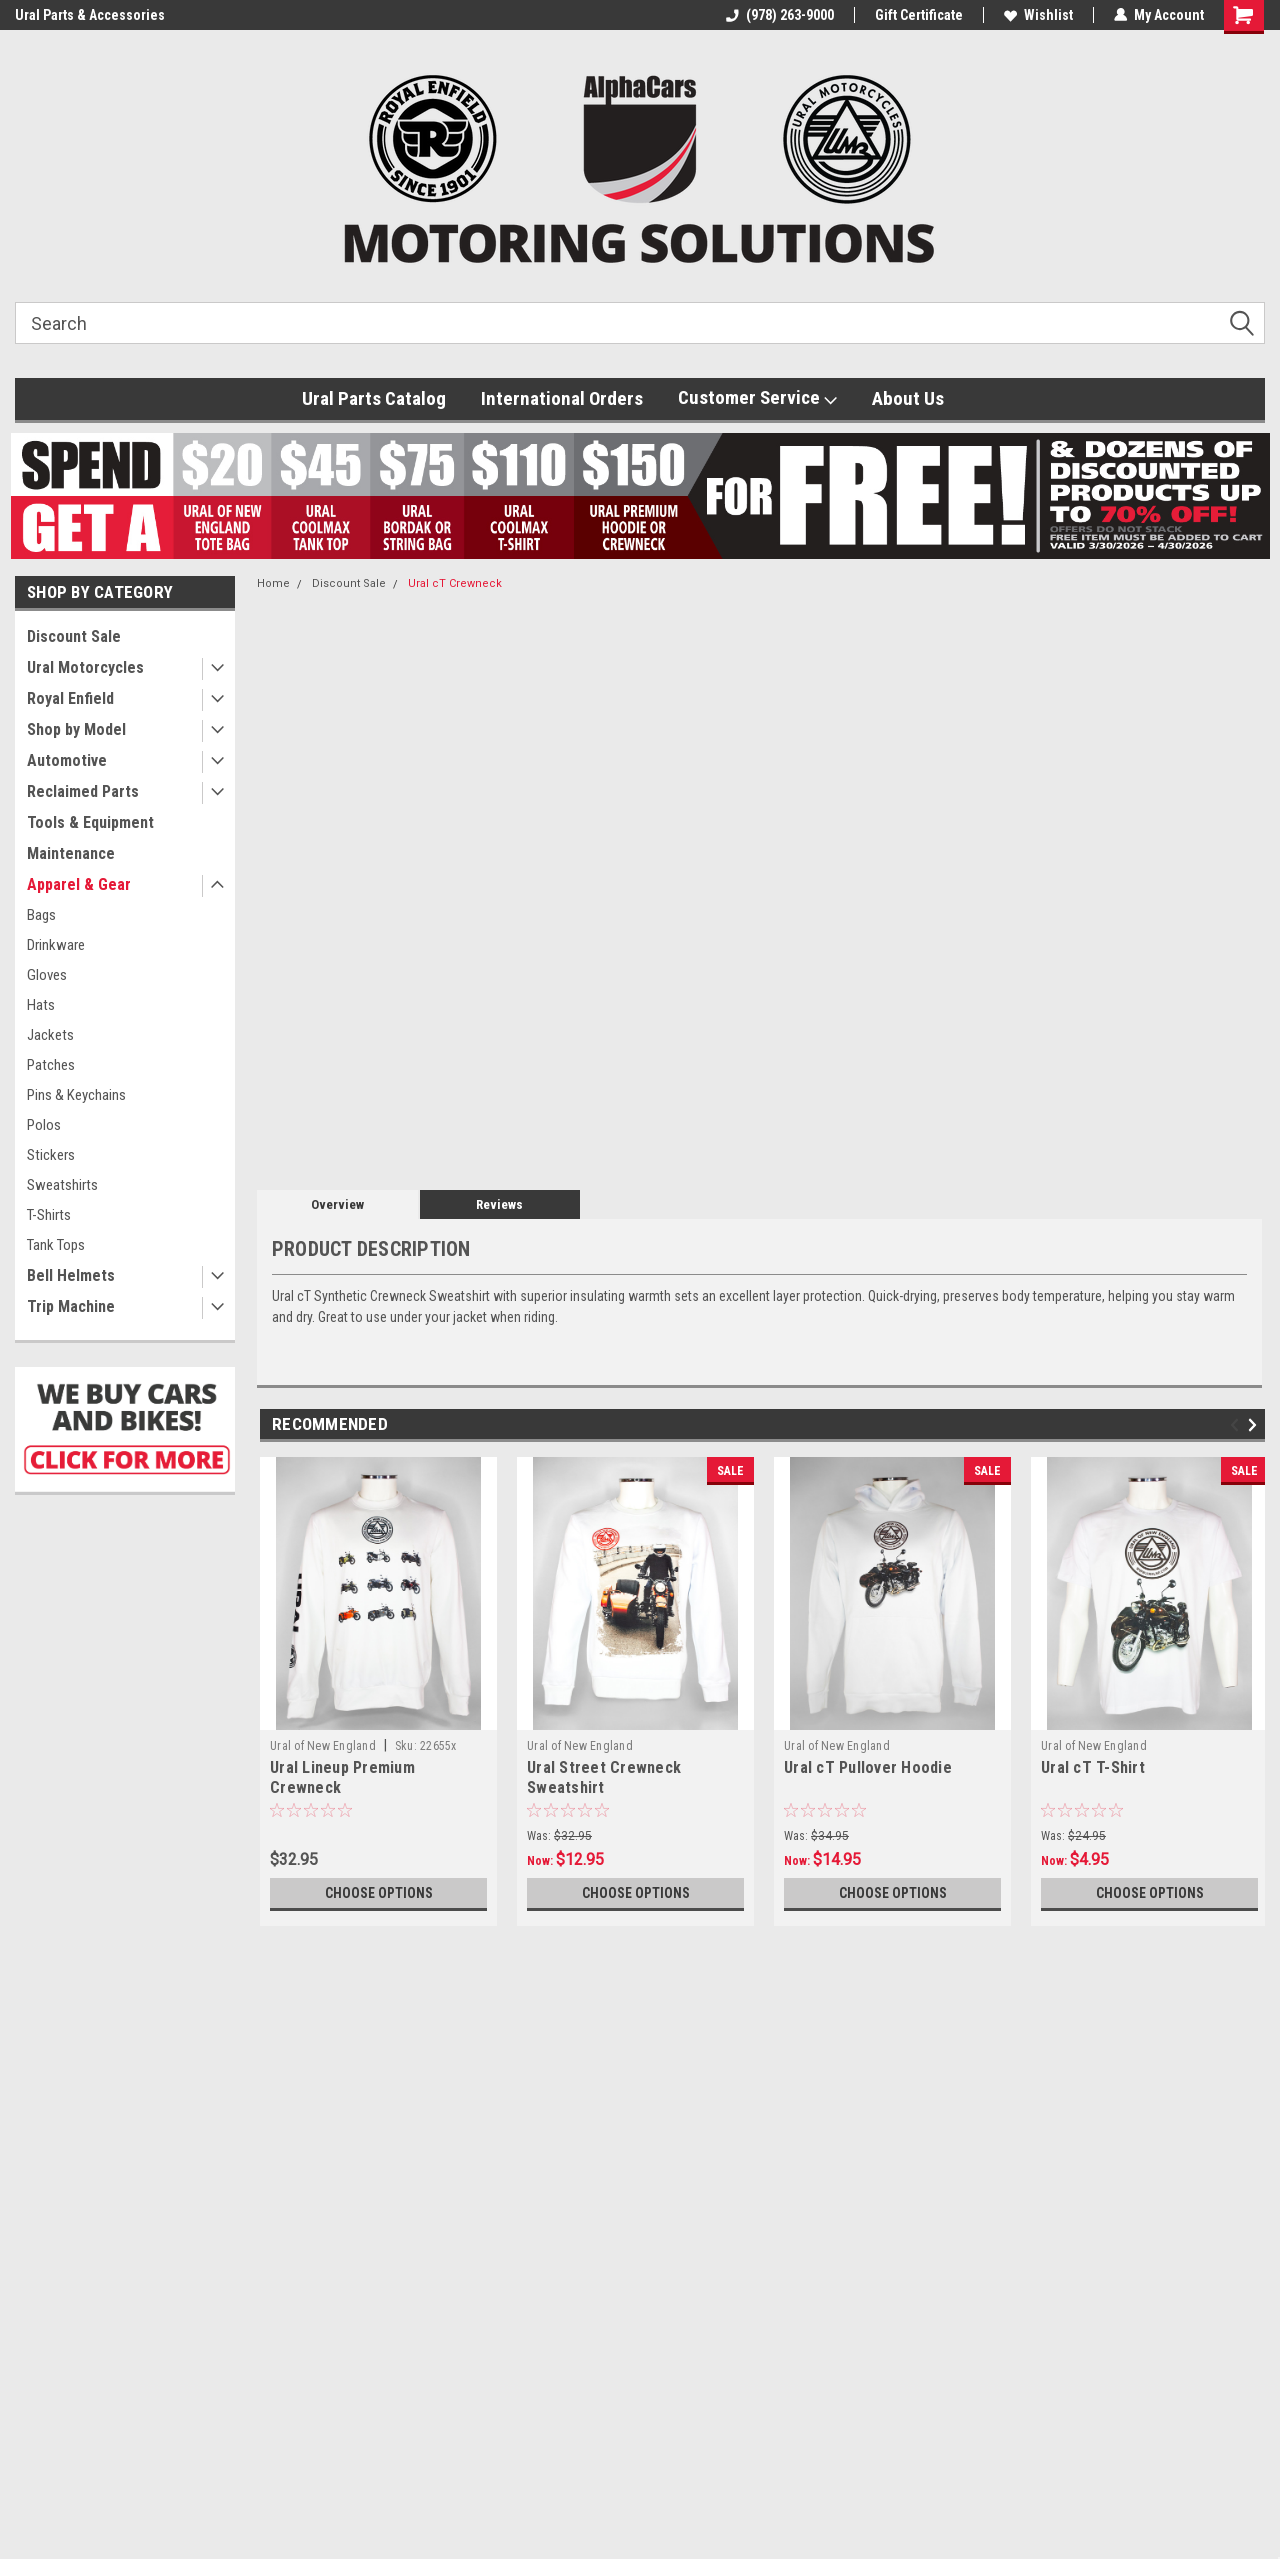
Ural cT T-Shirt (1093, 1767)
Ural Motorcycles (85, 667)
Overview (337, 1204)
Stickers (51, 1155)
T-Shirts (49, 1215)
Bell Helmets (71, 1275)
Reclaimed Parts (83, 791)
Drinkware (56, 945)
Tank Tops (56, 1245)
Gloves (47, 975)
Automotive (67, 760)
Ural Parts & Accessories (90, 15)
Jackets (50, 1035)
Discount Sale (74, 636)
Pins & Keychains (76, 1095)
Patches (51, 1065)
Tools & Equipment (90, 822)
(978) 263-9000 (780, 15)
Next (1255, 1425)
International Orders (562, 398)
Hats (41, 1005)
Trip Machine (71, 1306)
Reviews (499, 1204)
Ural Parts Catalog (374, 398)
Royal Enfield (70, 698)
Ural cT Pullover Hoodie (868, 1767)
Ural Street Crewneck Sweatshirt (604, 1777)
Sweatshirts (62, 1185)
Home (273, 583)
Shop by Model (76, 729)
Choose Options (379, 1893)
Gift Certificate (919, 15)
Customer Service (757, 398)
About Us (908, 398)
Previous (1237, 1425)
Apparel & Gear (79, 884)
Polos (44, 1125)
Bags (41, 915)
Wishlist (1038, 15)
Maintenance (71, 853)
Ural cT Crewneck (455, 583)
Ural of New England (323, 1746)
